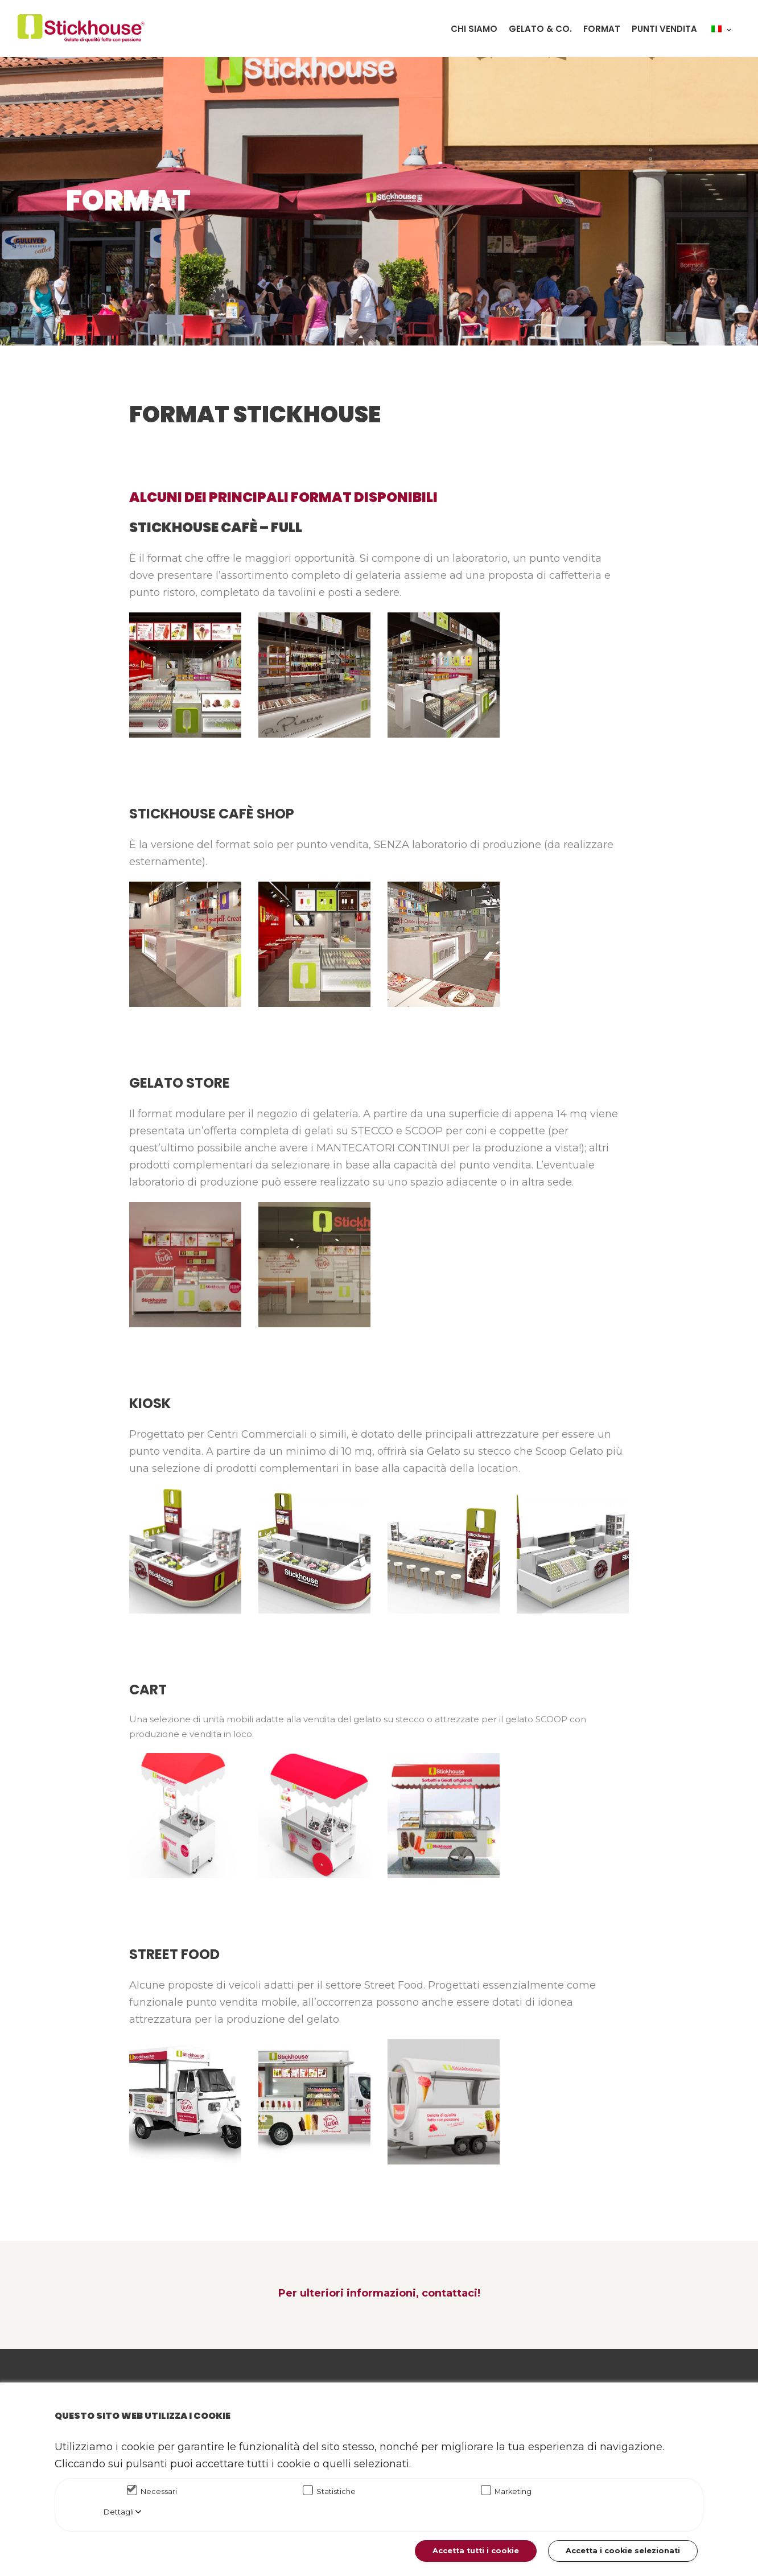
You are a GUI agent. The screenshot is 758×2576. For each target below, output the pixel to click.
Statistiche (336, 2491)
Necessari (159, 2491)
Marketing (513, 2491)
